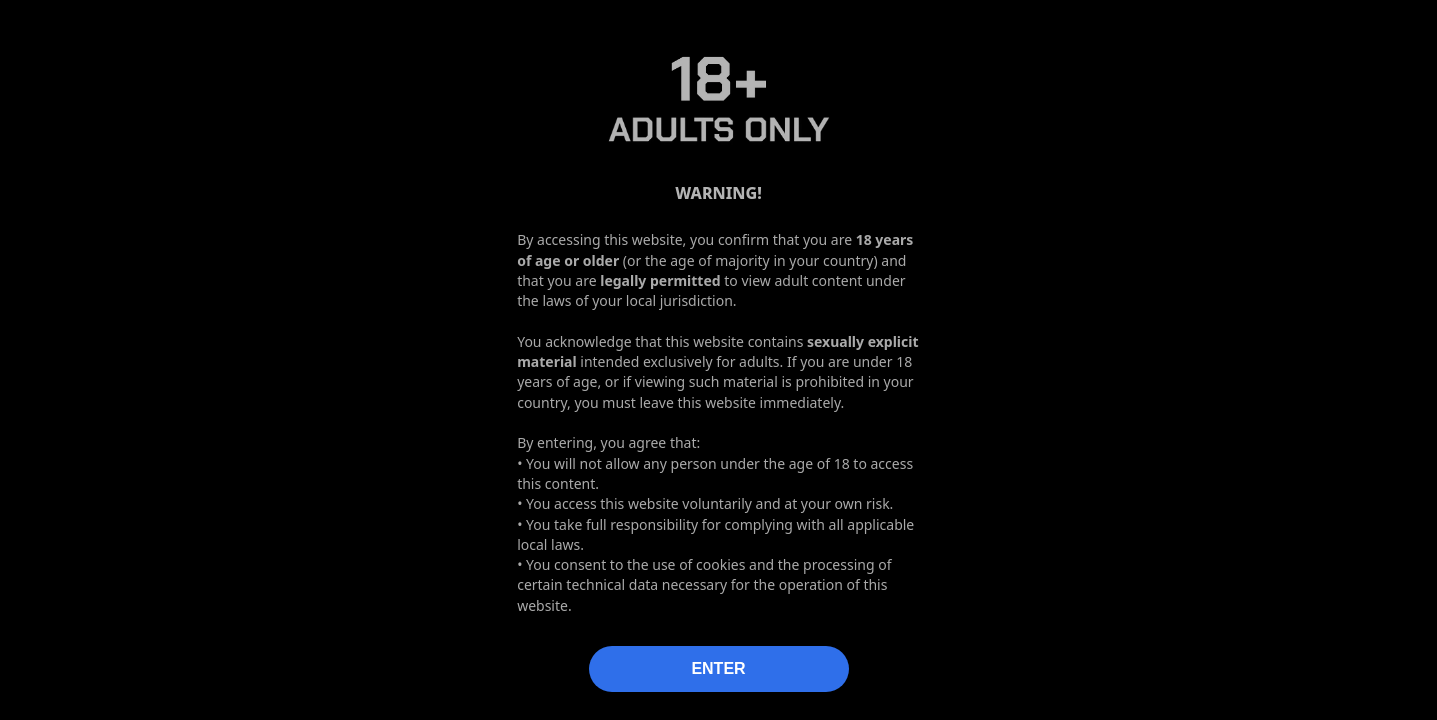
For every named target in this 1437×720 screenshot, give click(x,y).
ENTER (718, 668)
